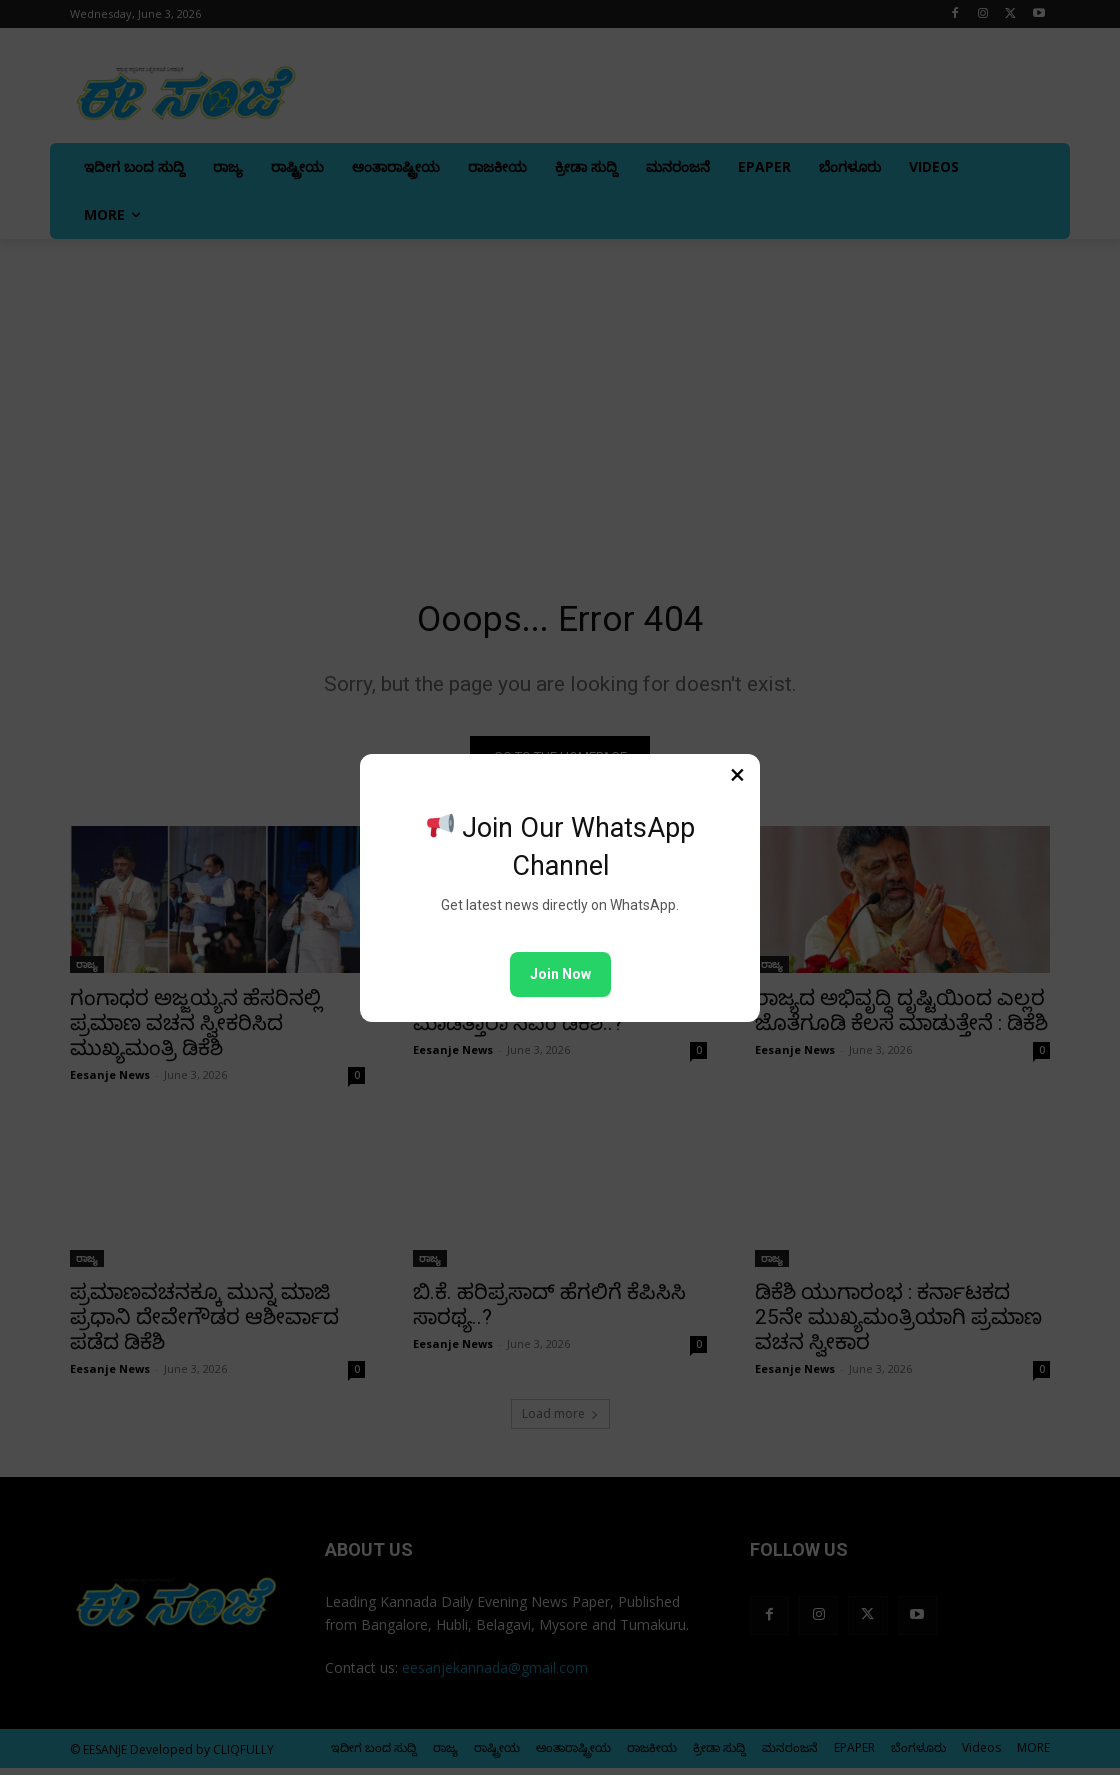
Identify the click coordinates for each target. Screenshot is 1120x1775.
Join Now (560, 974)
